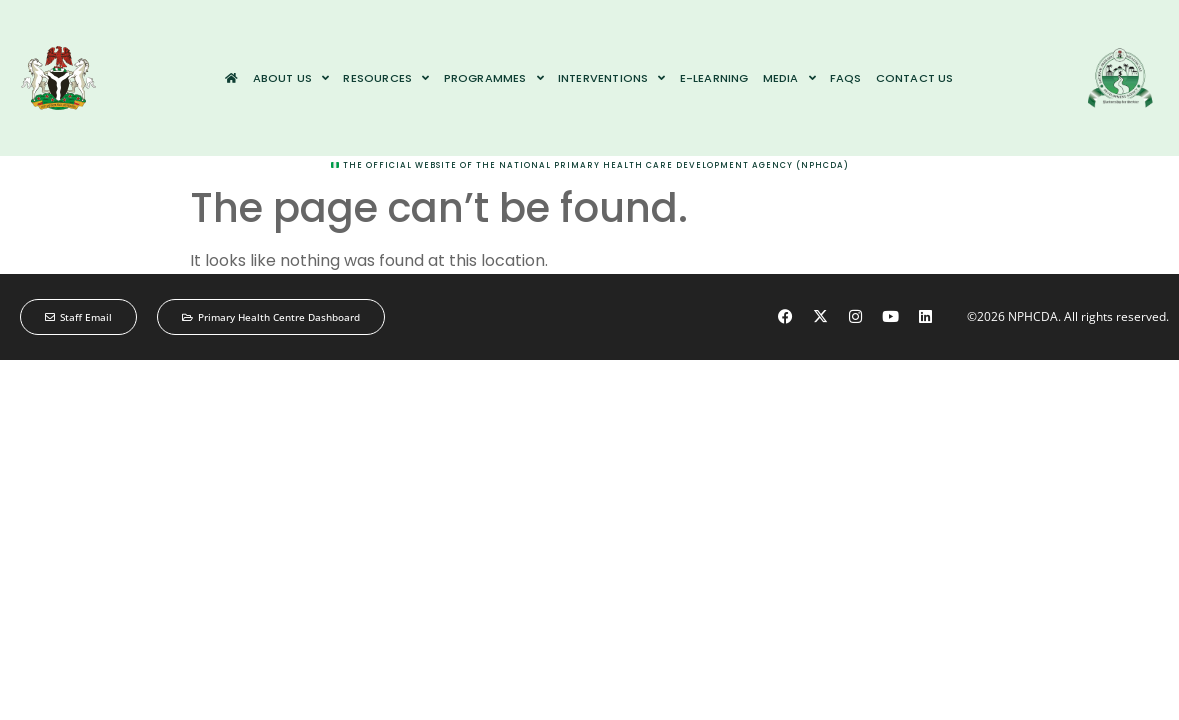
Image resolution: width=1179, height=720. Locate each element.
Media (789, 78)
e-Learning (714, 78)
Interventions (612, 78)
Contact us (915, 78)
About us (291, 78)
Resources (386, 78)
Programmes (494, 78)
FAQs (846, 78)
